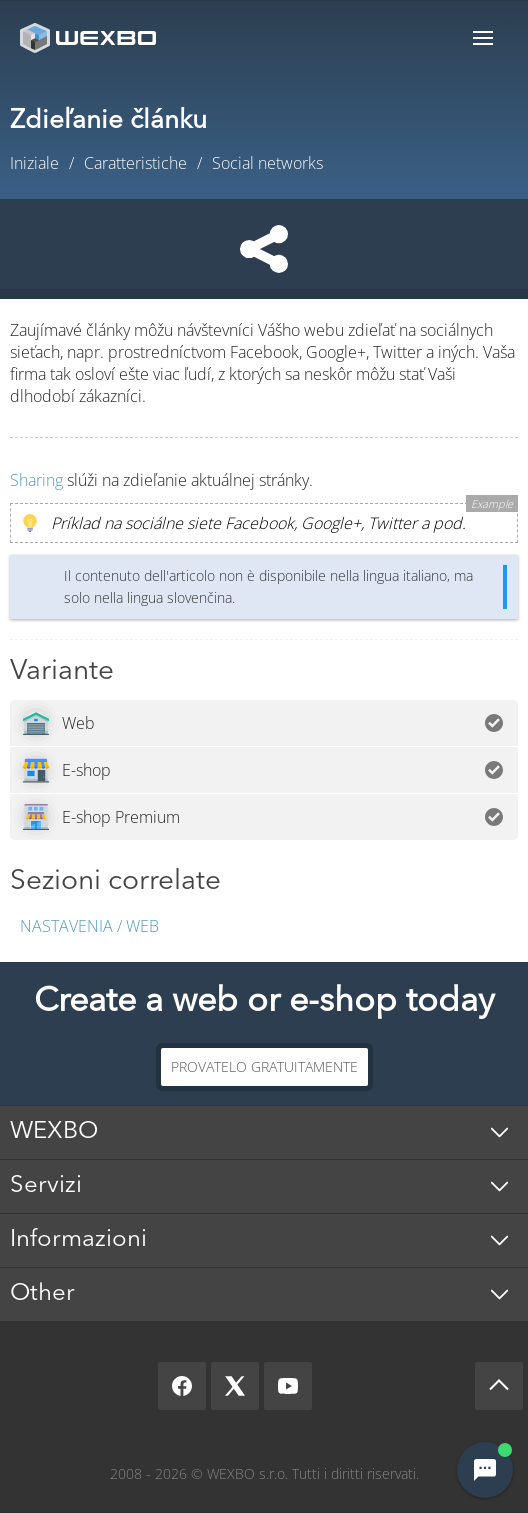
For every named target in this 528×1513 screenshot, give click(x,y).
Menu (483, 37)
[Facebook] (182, 1386)
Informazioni (78, 1240)
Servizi (46, 1186)
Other (42, 1294)
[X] (235, 1386)
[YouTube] (288, 1386)
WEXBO (54, 1132)
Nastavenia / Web (89, 926)
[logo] (90, 37)
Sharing (36, 480)
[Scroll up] (499, 1386)
